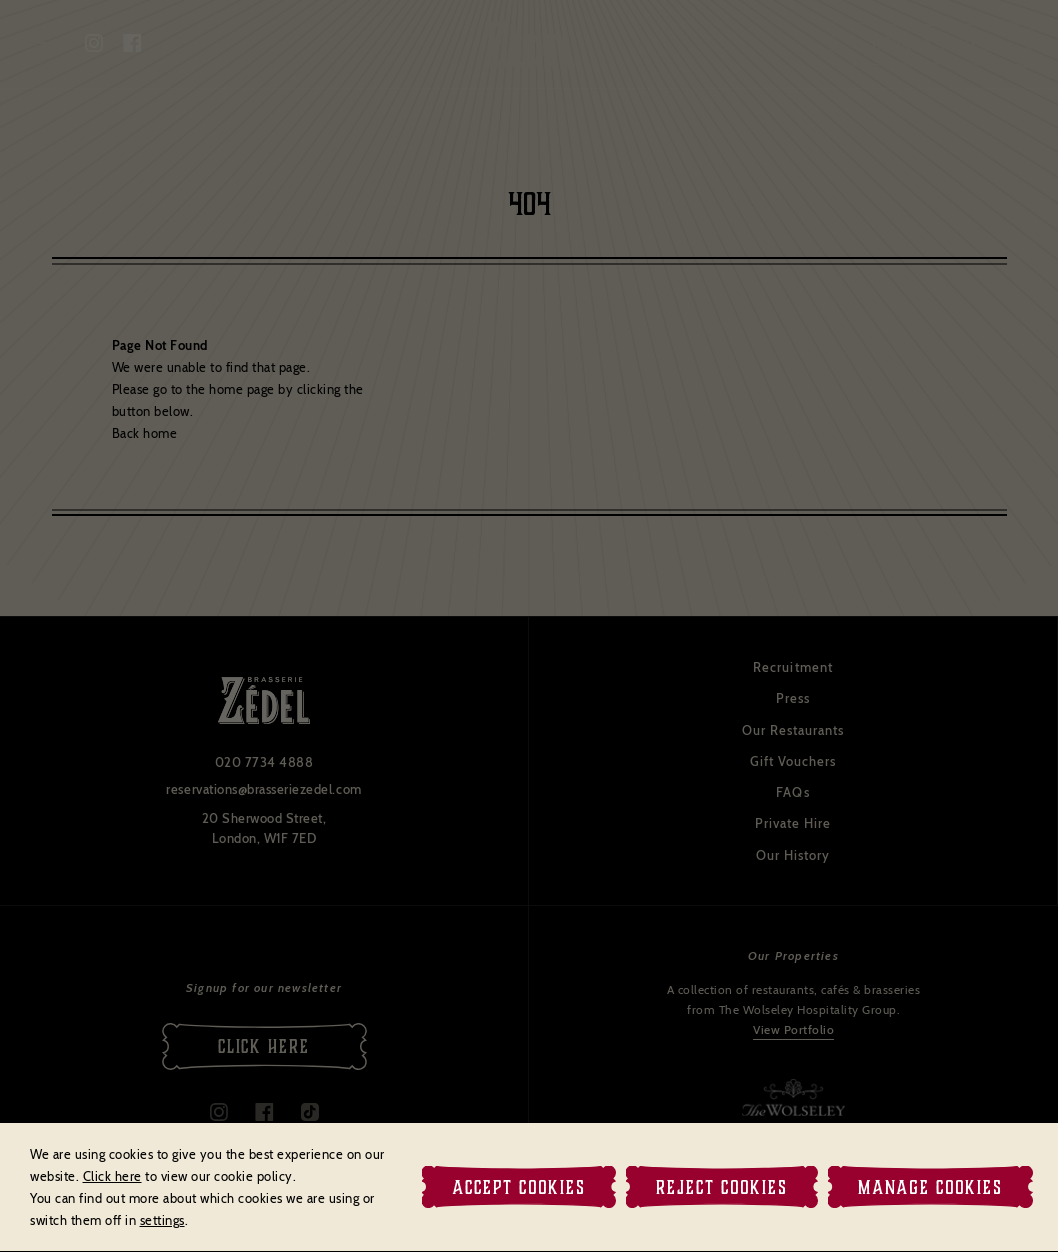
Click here (112, 1176)
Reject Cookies (722, 1187)
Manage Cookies (930, 1187)
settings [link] (162, 1220)
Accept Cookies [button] (519, 1187)
